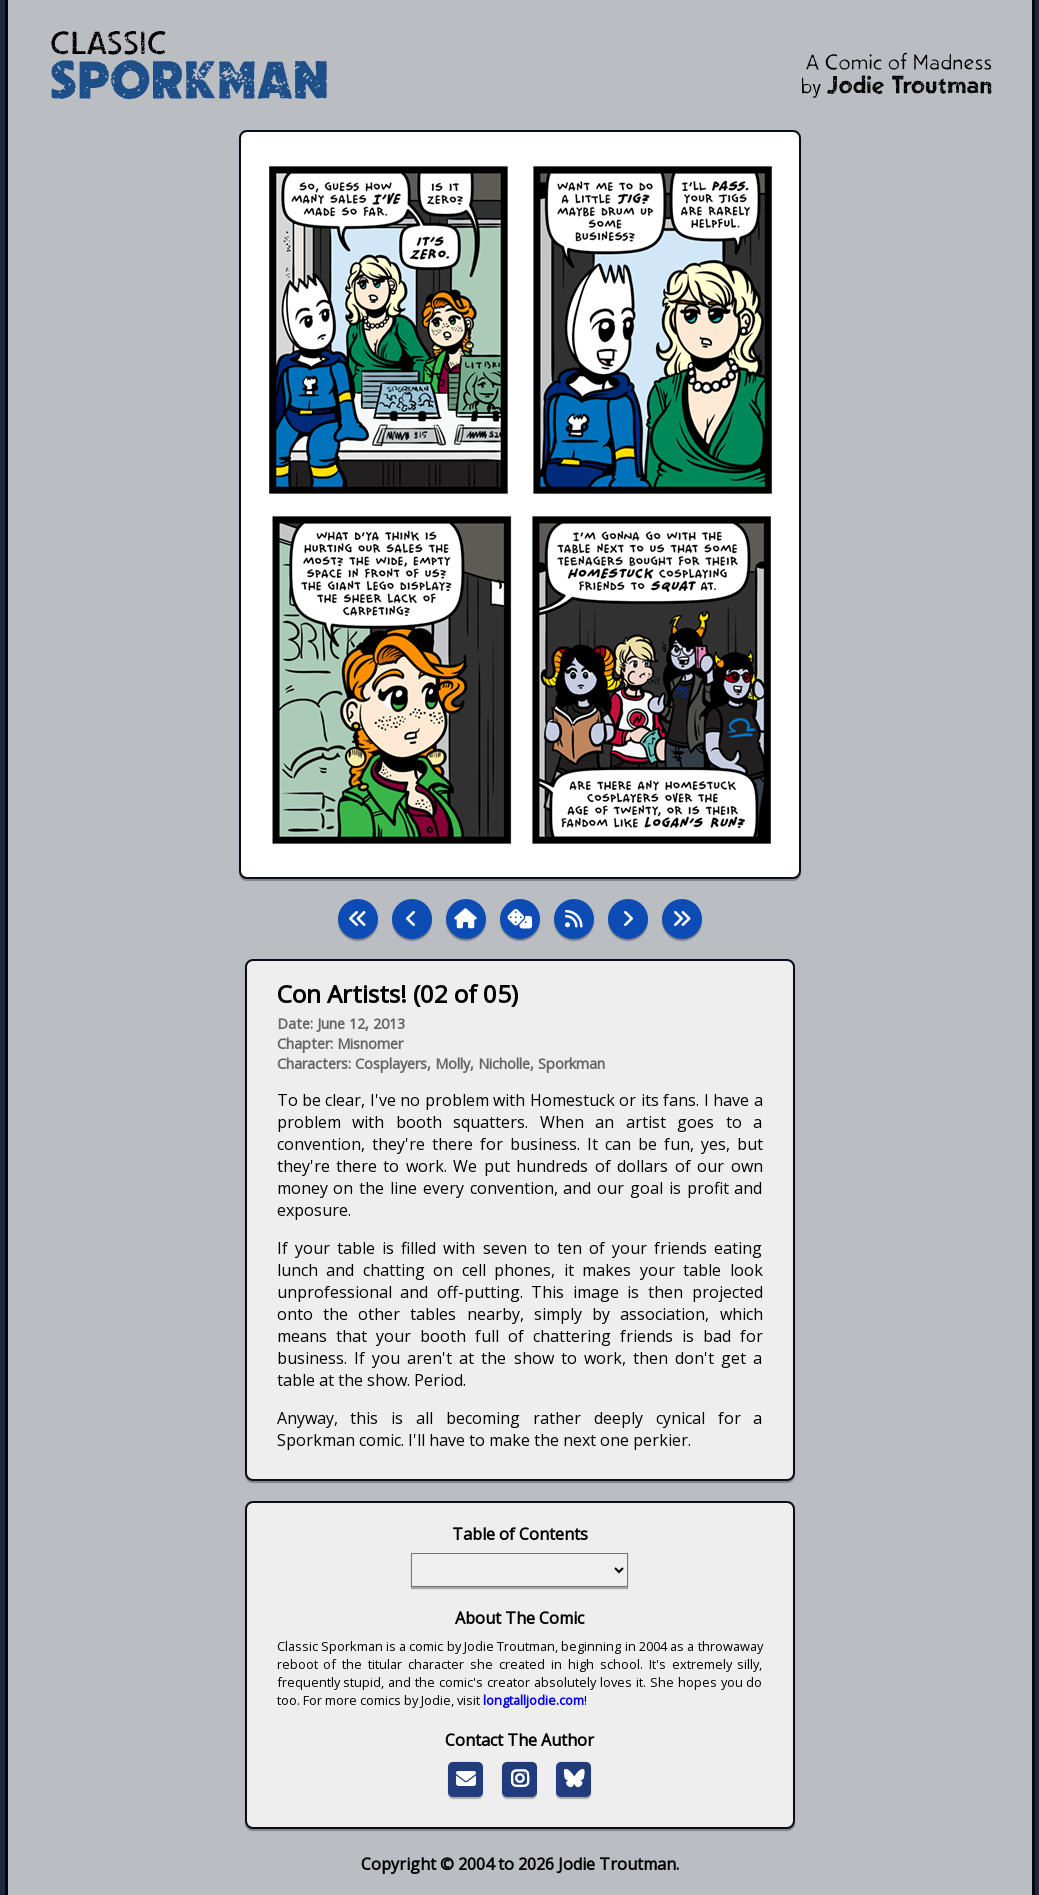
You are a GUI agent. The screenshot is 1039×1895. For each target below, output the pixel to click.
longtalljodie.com (533, 1700)
